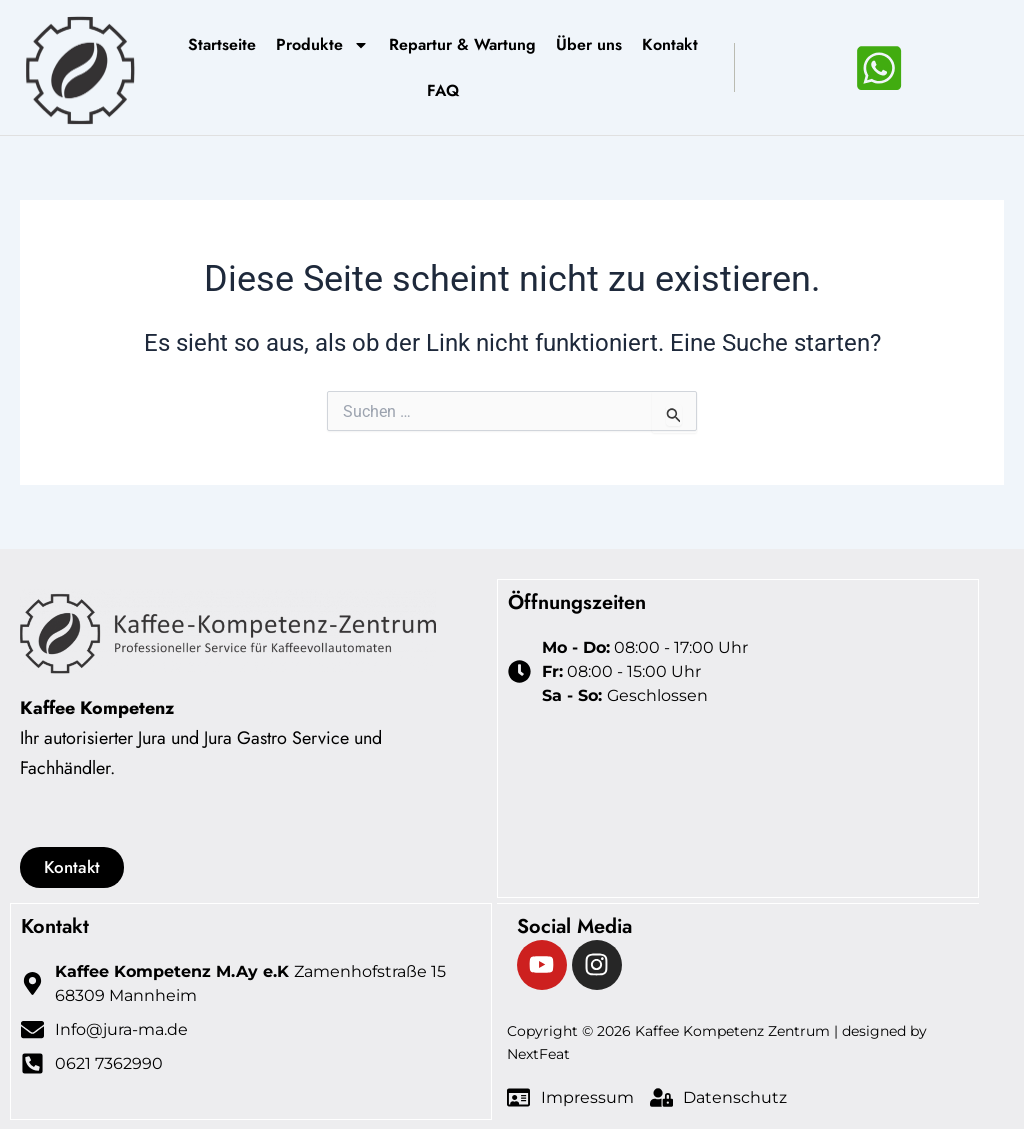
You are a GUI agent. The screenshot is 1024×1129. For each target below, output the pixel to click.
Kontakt (670, 44)
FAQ (443, 90)
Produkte (322, 45)
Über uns (589, 44)
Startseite (222, 44)
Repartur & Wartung (462, 44)
